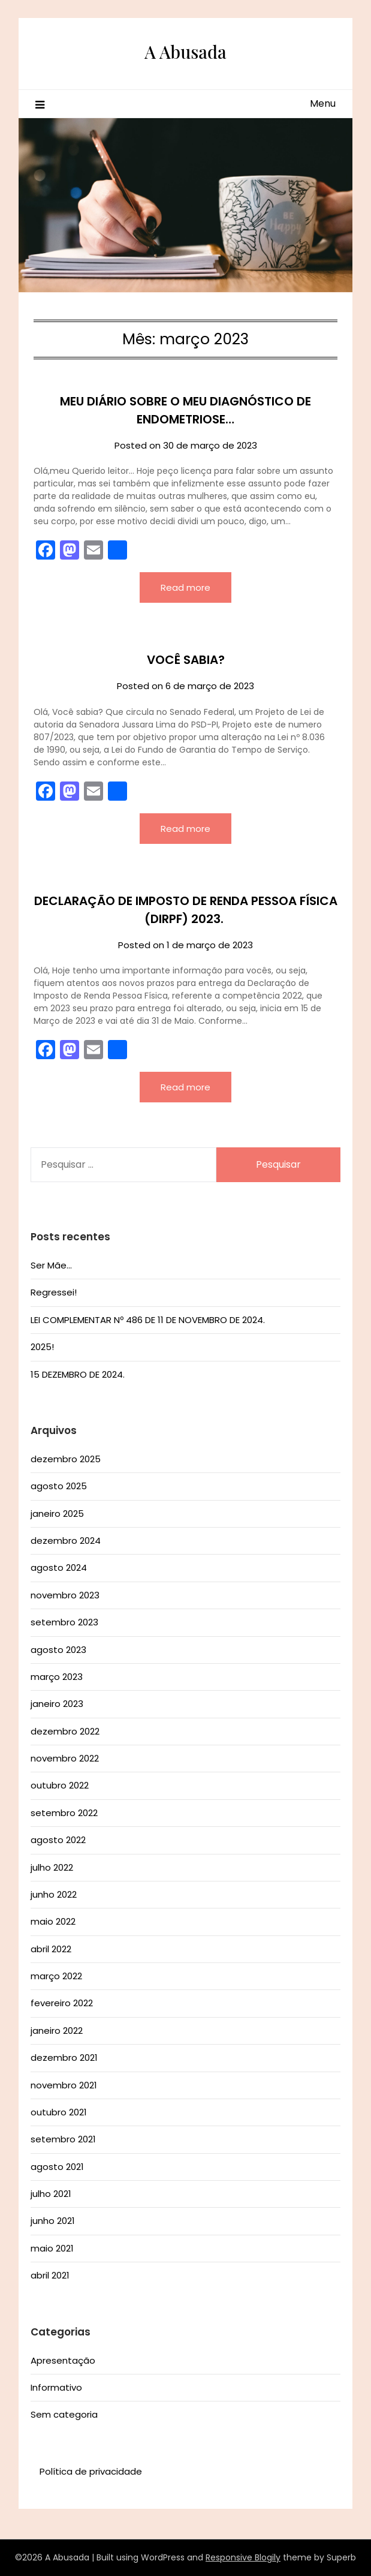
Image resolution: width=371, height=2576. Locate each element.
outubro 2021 (59, 2112)
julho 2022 (52, 1867)
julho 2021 (51, 2193)
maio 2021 (52, 2248)
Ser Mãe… (51, 1265)
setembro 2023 (64, 1622)
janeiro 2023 (57, 1703)
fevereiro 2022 (62, 2003)
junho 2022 (54, 1894)
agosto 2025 (59, 1486)
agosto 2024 (59, 1567)
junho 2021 (53, 2220)
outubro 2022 (60, 1785)
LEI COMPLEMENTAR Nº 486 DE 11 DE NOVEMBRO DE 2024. (148, 1319)
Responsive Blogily (243, 2557)
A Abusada (185, 51)
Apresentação (63, 2360)
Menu (323, 103)
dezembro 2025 (66, 1459)
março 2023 (57, 1676)
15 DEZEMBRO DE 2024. (78, 1374)
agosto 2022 (58, 1839)
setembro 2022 (64, 1812)
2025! (42, 1346)
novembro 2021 (64, 2085)
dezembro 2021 (64, 2057)
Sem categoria (64, 2414)
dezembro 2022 (65, 1731)
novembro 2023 (65, 1595)
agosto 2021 (57, 2166)
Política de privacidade (91, 2471)
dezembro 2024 (66, 1540)
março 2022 (56, 1976)
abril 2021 (50, 2275)
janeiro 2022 (57, 2030)
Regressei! (54, 1292)
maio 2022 (53, 1921)
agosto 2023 (58, 1649)
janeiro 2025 (57, 1513)
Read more (185, 587)
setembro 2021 (63, 2139)
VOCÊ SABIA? (186, 659)
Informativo (56, 2387)
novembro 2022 (65, 1758)
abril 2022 (51, 1949)
